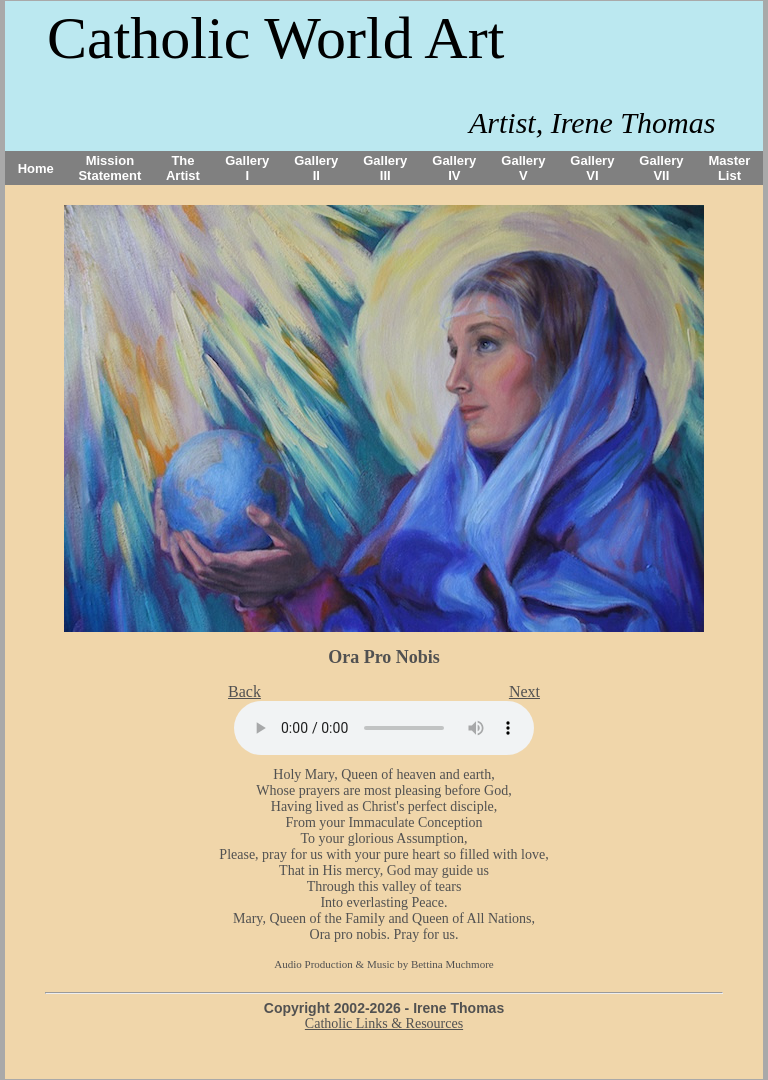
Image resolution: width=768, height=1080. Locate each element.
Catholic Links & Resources (384, 1023)
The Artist (183, 168)
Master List (730, 168)
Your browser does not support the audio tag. (384, 728)
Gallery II (316, 168)
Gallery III (385, 168)
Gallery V (523, 168)
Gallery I (247, 168)
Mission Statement (109, 168)
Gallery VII (661, 168)
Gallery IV (454, 168)
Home (36, 168)
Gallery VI (592, 168)
